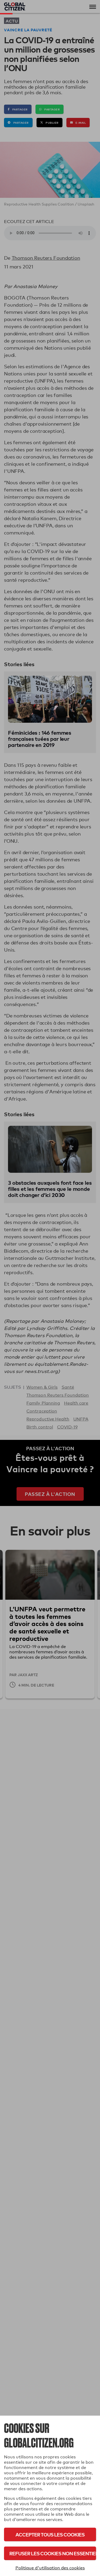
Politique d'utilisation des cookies (50, 2567)
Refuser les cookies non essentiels (52, 2553)
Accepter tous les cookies (50, 2534)
